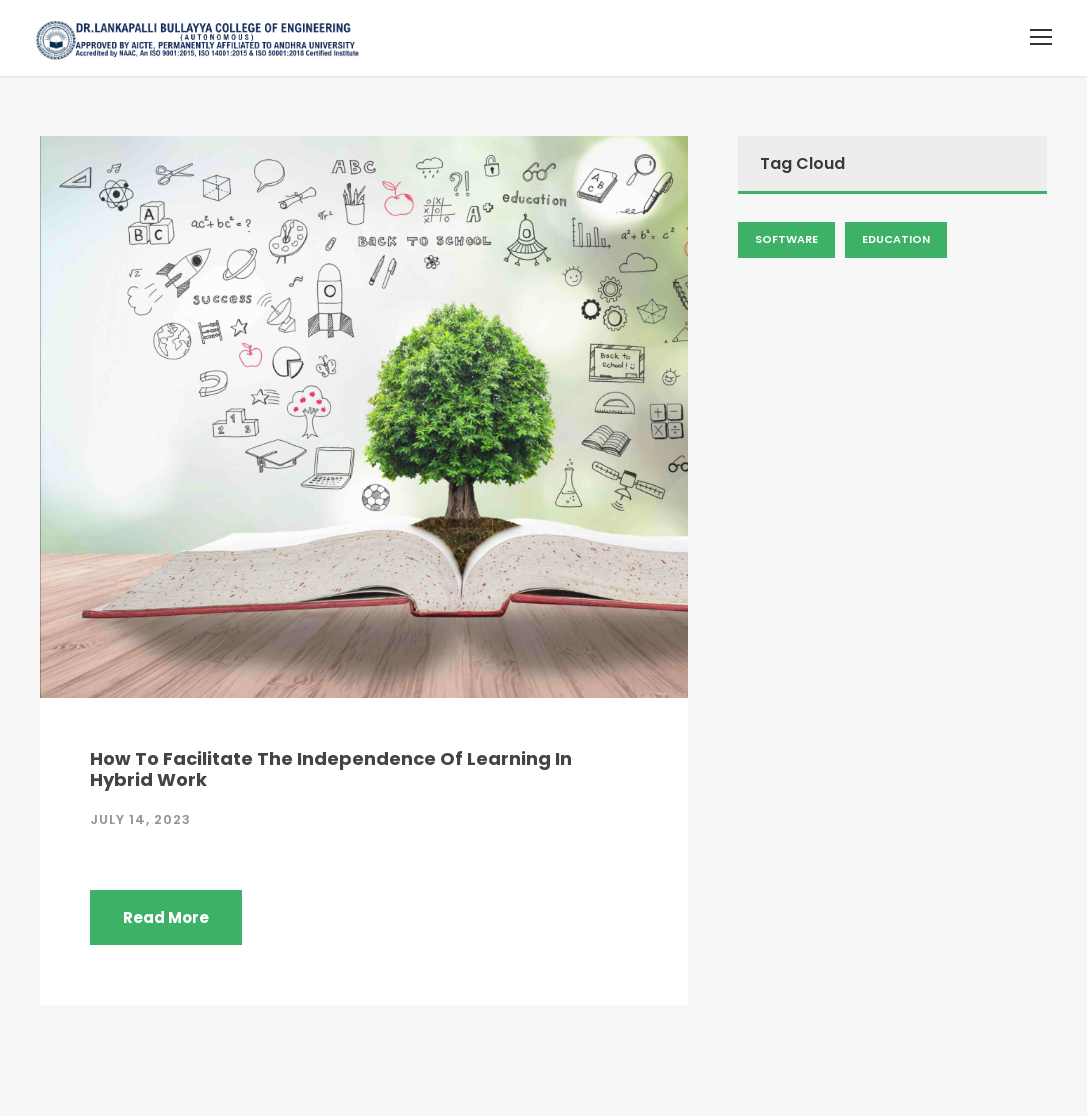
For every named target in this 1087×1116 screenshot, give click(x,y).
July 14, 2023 (140, 819)
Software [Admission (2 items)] (786, 239)
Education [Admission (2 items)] (896, 239)
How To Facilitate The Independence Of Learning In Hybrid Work (331, 769)
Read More (166, 917)
